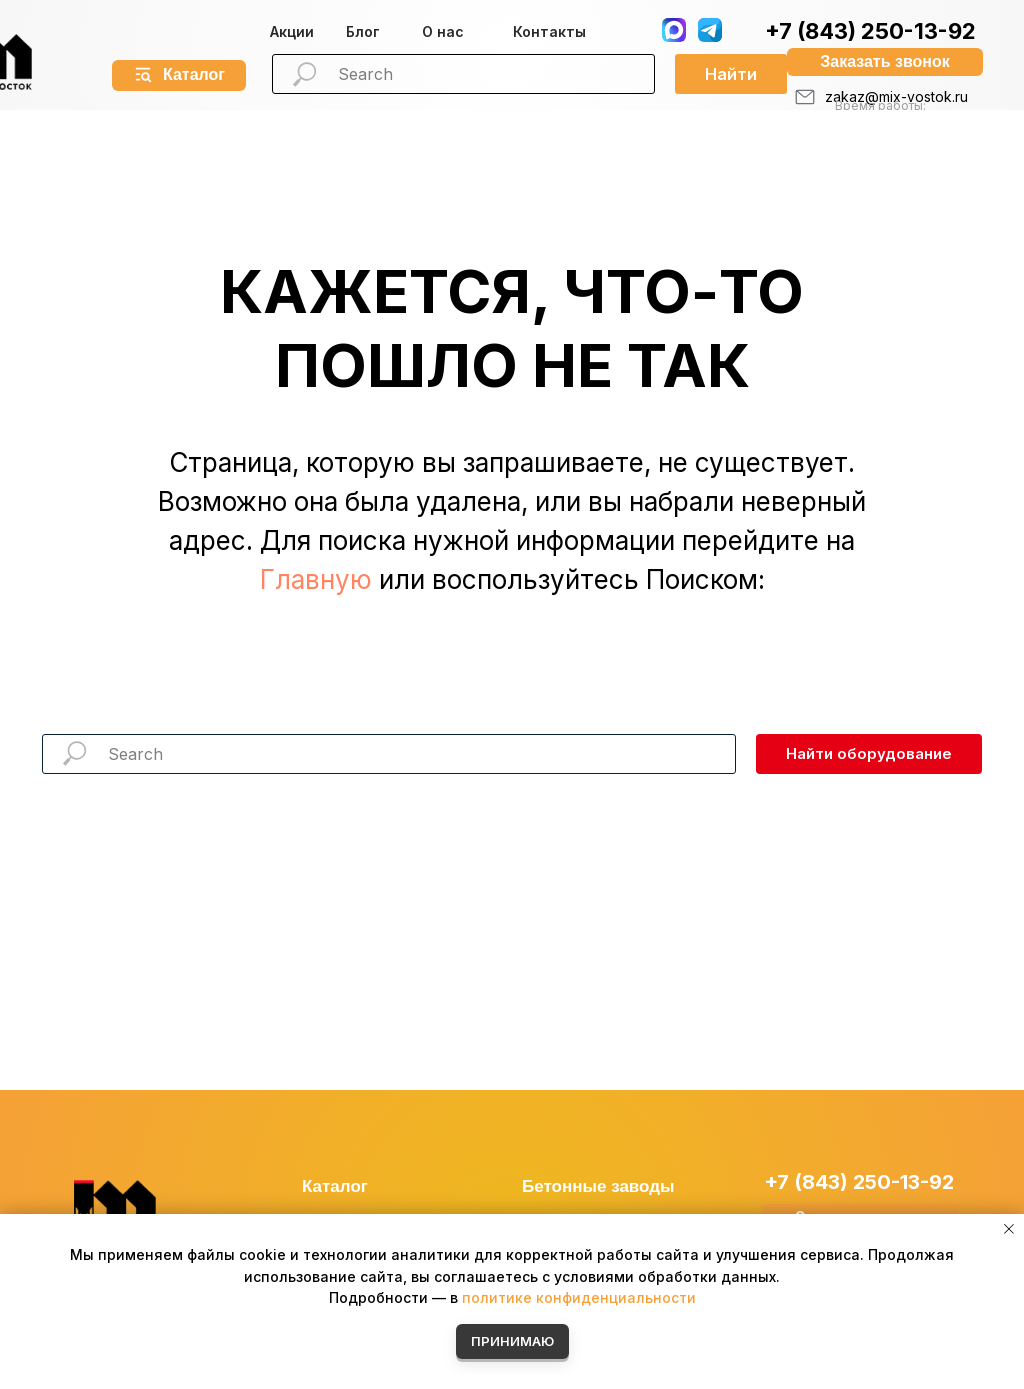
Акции (292, 31)
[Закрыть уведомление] (1009, 1229)
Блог (363, 31)
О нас (443, 31)
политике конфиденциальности (579, 1297)
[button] (885, 62)
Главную (316, 579)
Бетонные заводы (598, 1186)
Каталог (335, 1186)
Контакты (549, 31)
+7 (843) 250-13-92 (870, 31)
